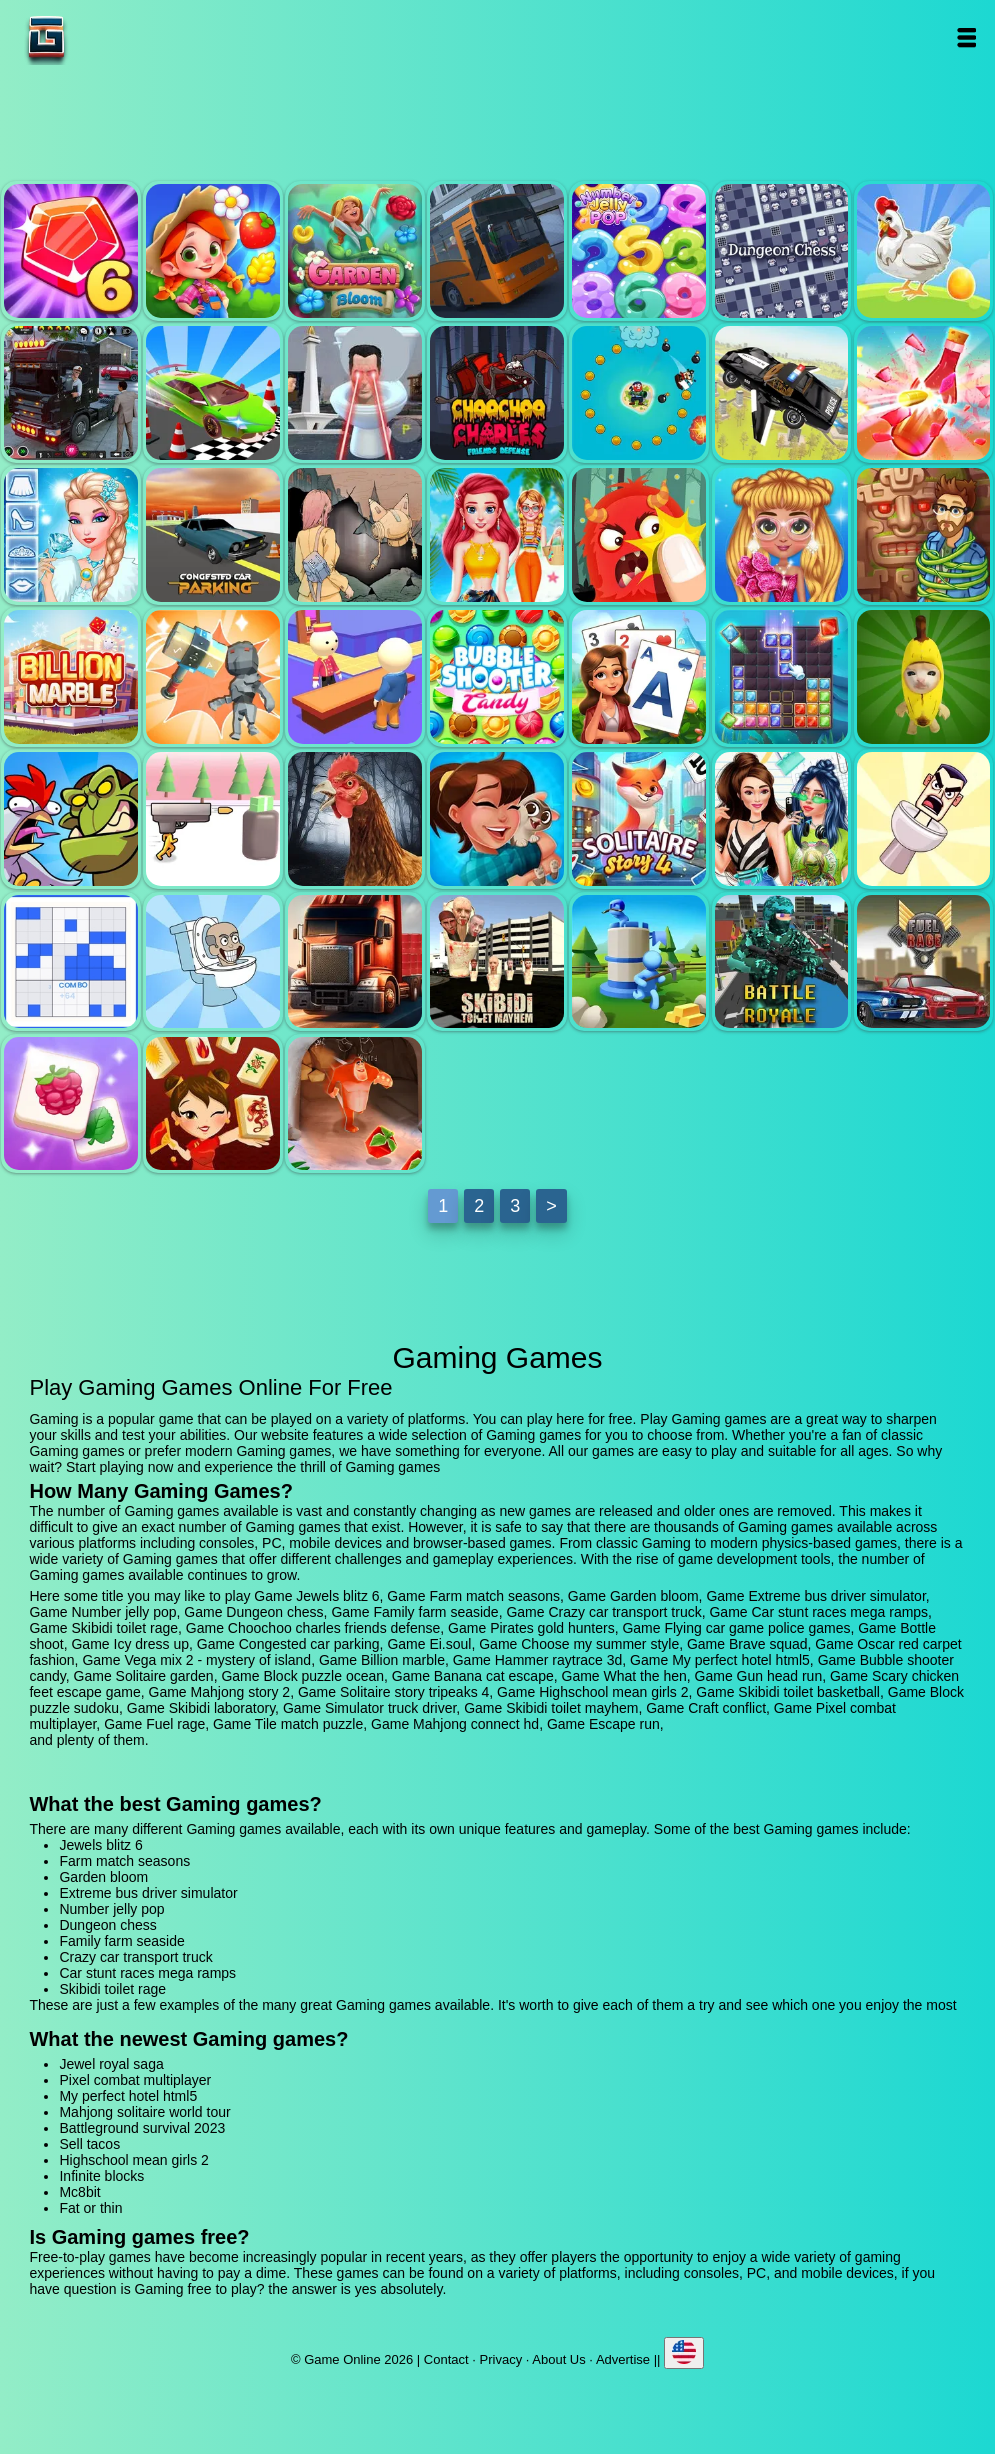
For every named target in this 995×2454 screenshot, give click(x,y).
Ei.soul (355, 535)
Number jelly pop (639, 251)
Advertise (623, 2359)
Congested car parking (213, 535)
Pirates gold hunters (639, 393)
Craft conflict (639, 962)
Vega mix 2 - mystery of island (924, 535)
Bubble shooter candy (497, 677)
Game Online (109, 37)
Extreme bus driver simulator (497, 251)
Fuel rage (924, 962)
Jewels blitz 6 (71, 251)
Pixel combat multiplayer (782, 962)
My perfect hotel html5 (355, 677)
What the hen (71, 819)
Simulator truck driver (355, 962)
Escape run (355, 1104)
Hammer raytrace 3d (213, 677)
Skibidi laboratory (213, 962)
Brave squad (639, 535)
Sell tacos (89, 2144)
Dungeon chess (782, 251)
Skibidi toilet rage (355, 393)
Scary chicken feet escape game (355, 819)
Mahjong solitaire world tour (144, 2112)
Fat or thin (90, 2208)
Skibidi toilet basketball (924, 819)
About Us (558, 2359)
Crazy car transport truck (71, 393)
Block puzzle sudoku (71, 962)
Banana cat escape (924, 677)
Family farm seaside (924, 251)
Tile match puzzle (71, 1104)
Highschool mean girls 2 (782, 819)
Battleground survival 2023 (142, 2128)
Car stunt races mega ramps (213, 393)
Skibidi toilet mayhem (497, 962)
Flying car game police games (782, 393)
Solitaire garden (639, 677)
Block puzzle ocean (782, 677)
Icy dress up (71, 535)
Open (965, 37)
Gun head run (213, 819)
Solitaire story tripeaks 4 (639, 819)
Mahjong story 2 (497, 819)
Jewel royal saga (111, 2064)
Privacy (501, 2359)
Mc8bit (79, 2192)
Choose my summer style (497, 535)
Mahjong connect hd (213, 1104)
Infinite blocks (101, 2176)
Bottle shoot (924, 393)
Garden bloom (355, 251)
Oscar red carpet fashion (782, 535)
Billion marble (71, 677)
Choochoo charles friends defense (497, 393)
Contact (446, 2359)
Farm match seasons (213, 251)
